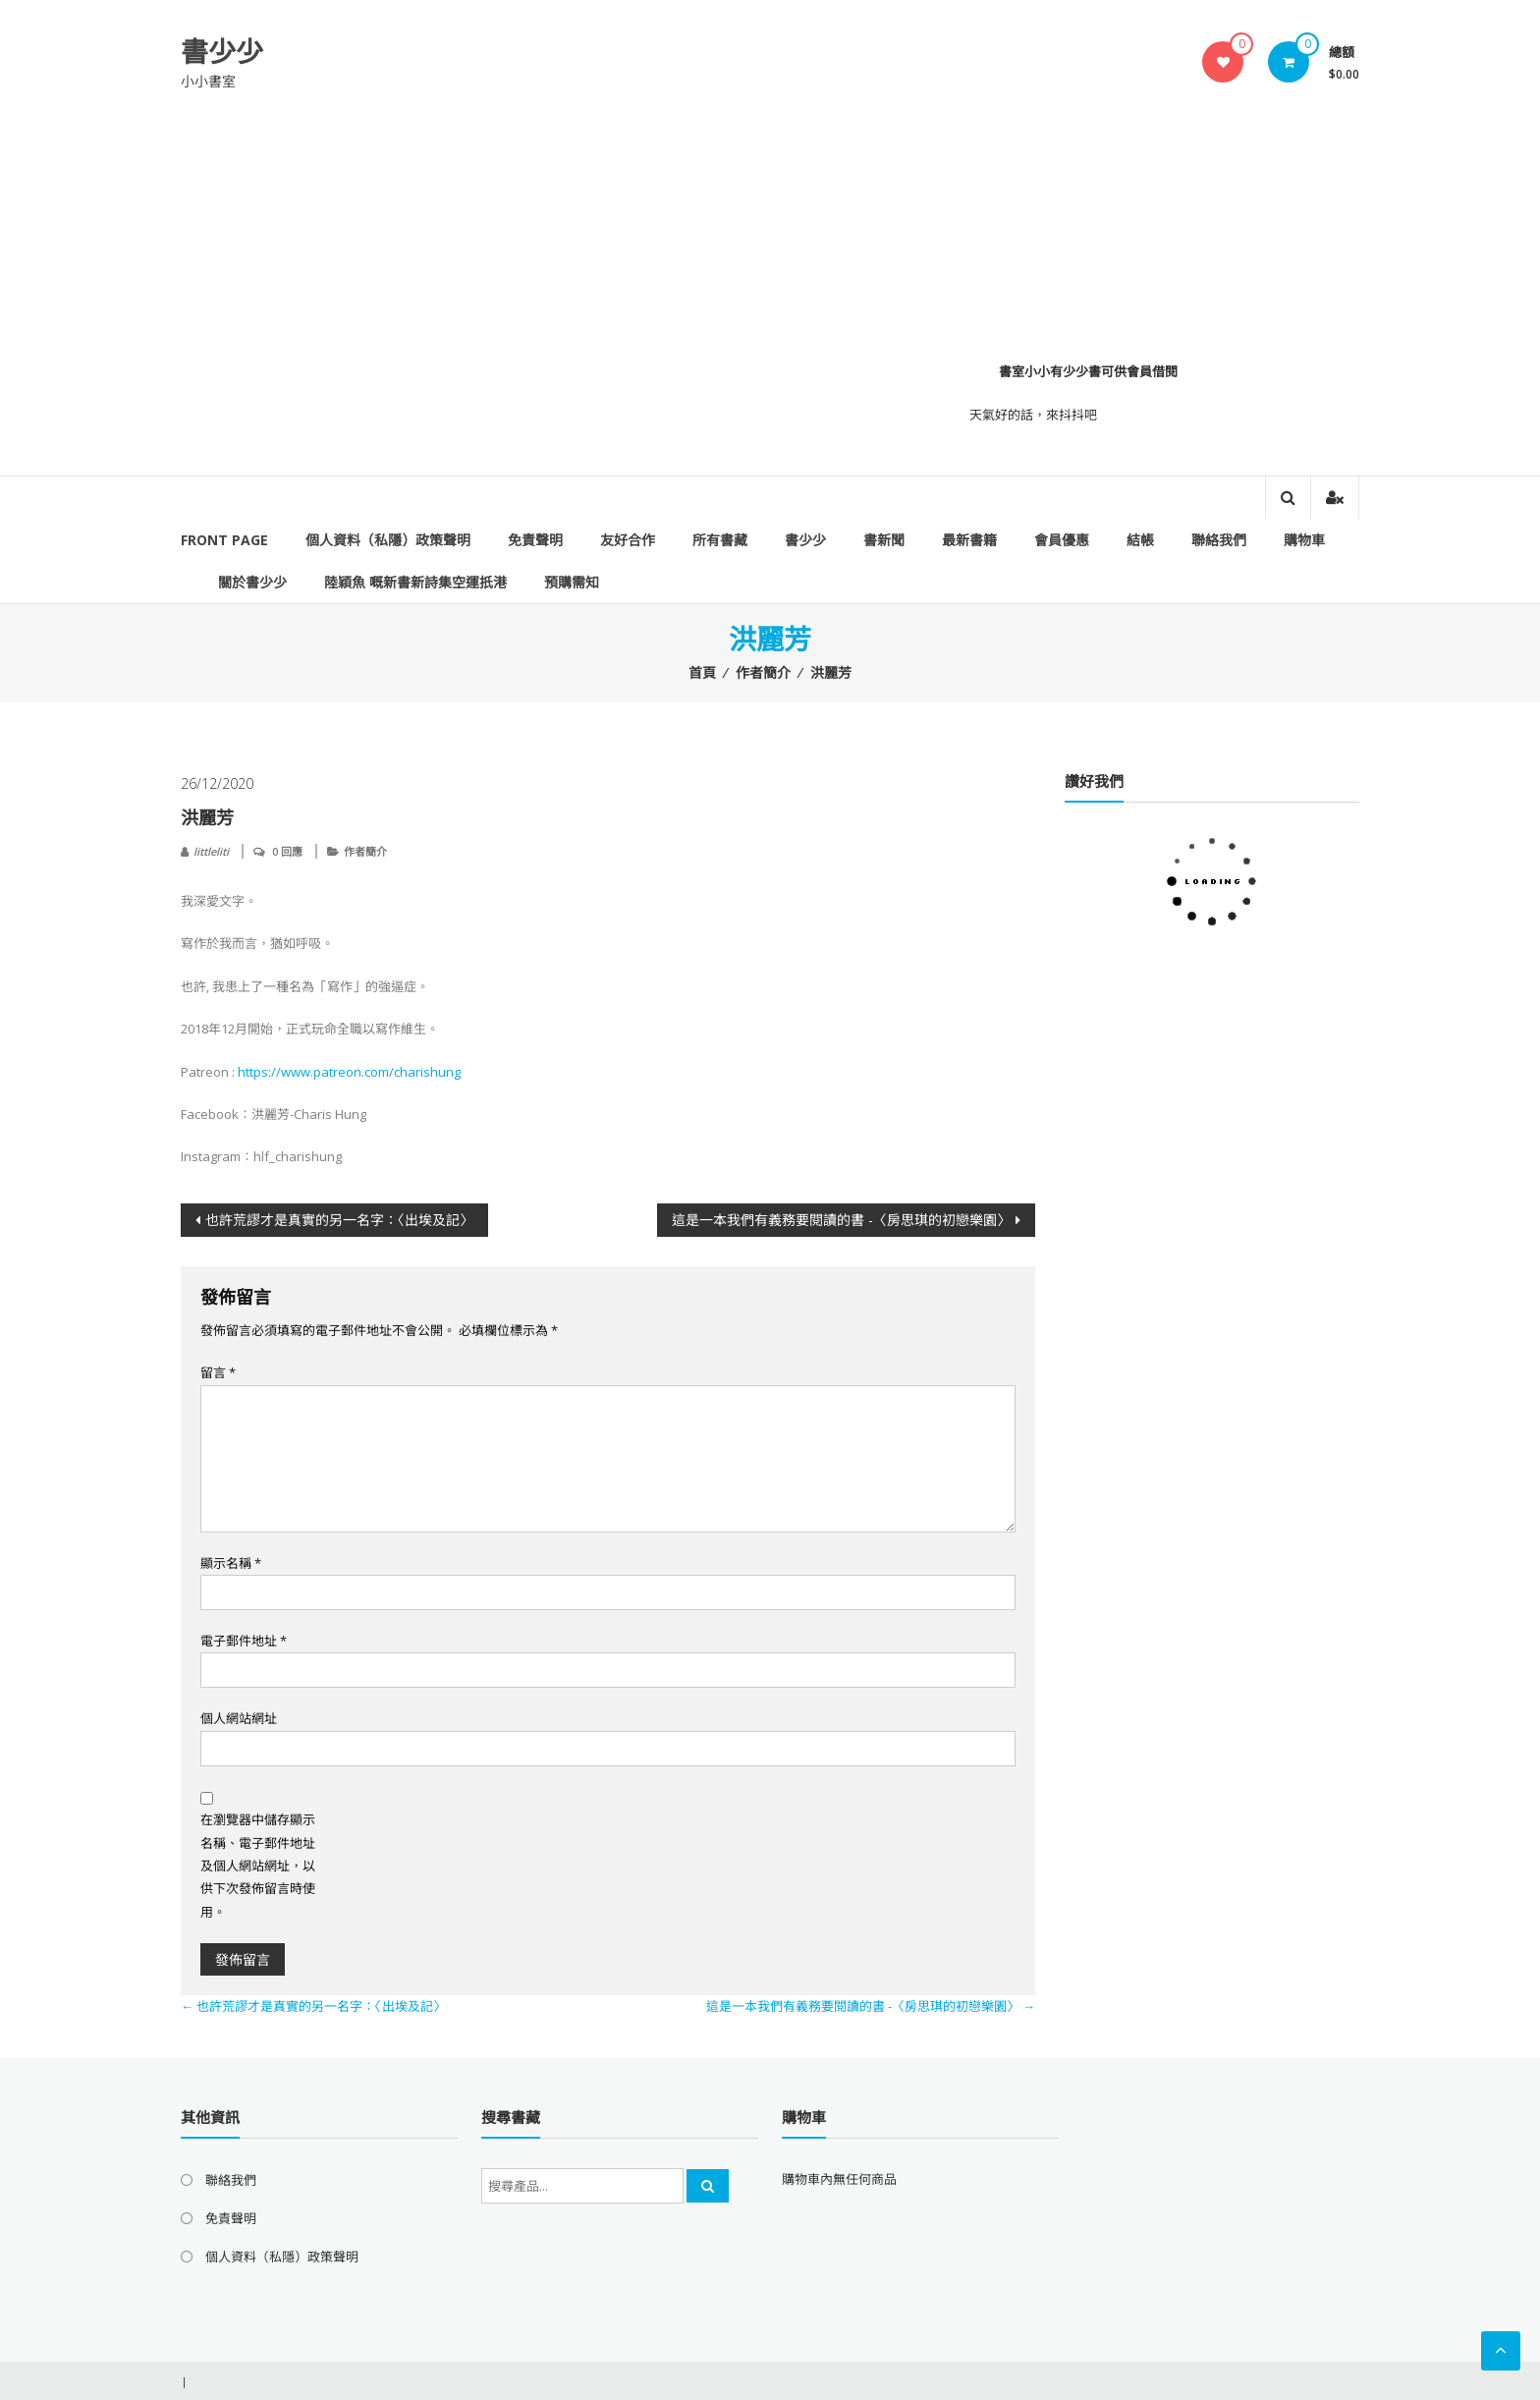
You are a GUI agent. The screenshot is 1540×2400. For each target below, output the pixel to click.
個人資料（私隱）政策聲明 (387, 539)
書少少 (222, 51)
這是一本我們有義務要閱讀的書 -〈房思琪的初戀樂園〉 (841, 1219)
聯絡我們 (1218, 539)
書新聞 (884, 539)
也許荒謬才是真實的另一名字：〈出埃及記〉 (339, 1219)
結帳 (1140, 539)
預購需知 (571, 582)
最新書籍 (969, 539)
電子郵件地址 (243, 1640)
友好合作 (627, 539)
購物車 (1304, 539)
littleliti (211, 851)
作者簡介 (763, 672)
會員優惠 (1061, 539)
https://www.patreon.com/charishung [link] (349, 1072)
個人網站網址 (238, 1718)
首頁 (702, 672)
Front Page (224, 539)
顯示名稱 (230, 1563)
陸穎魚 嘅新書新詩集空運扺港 (415, 582)
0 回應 (287, 851)
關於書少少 (252, 582)
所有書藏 (719, 539)
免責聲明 (535, 539)
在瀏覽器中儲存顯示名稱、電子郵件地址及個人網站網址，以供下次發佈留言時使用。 (257, 1866)
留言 (218, 1372)
